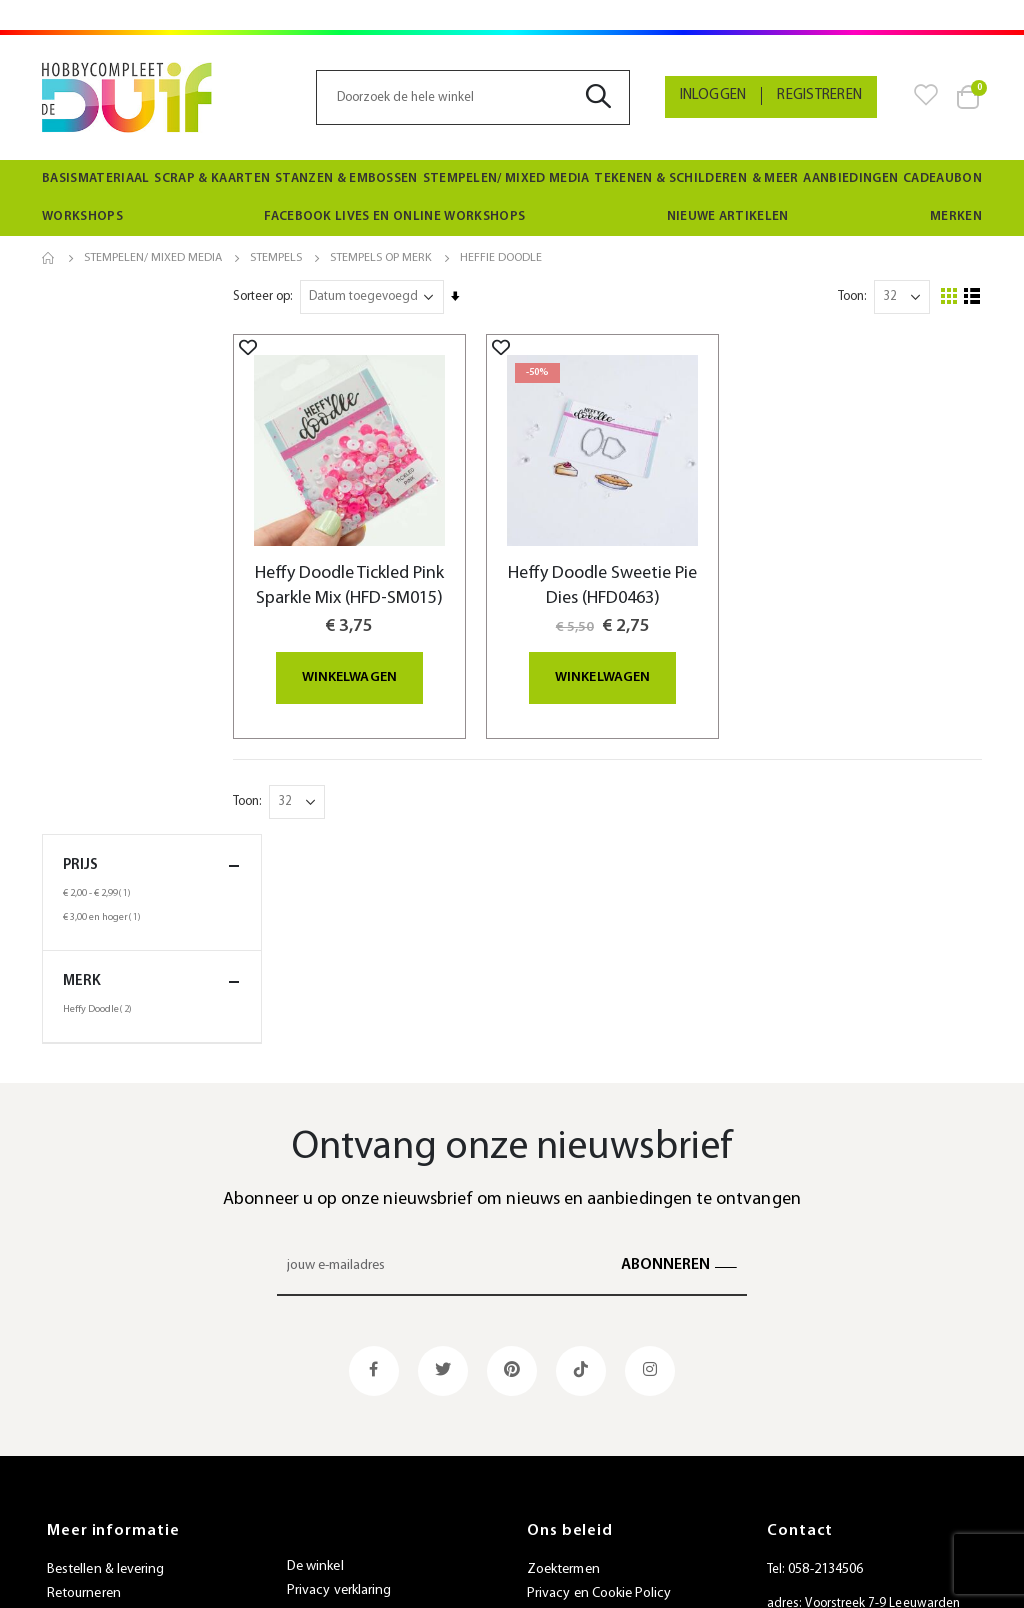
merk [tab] (152, 427)
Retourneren (84, 1391)
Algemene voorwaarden (118, 1463)
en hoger (104, 363)
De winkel (315, 1364)
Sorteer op (310, 296)
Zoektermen (563, 1367)
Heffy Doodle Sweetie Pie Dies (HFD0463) (629, 570)
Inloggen (713, 95)
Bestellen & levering (105, 1367)
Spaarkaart (318, 1412)
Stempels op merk (381, 258)
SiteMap (551, 1487)
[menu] (512, 198)
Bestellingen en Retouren (602, 1439)
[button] (297, 347)
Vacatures (316, 1484)
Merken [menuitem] (956, 216)
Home (49, 258)
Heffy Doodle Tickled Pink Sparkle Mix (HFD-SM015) (391, 583)
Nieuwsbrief (321, 1460)
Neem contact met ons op (605, 1463)
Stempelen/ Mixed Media (153, 258)
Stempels (276, 258)
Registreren (819, 95)
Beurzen (311, 1436)
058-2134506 (825, 1367)
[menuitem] (96, 179)
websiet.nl (681, 1580)
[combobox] (472, 97)
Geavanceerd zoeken (590, 1415)
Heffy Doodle (100, 455)
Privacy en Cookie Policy (599, 1391)
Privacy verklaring (339, 1388)
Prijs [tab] (152, 311)
